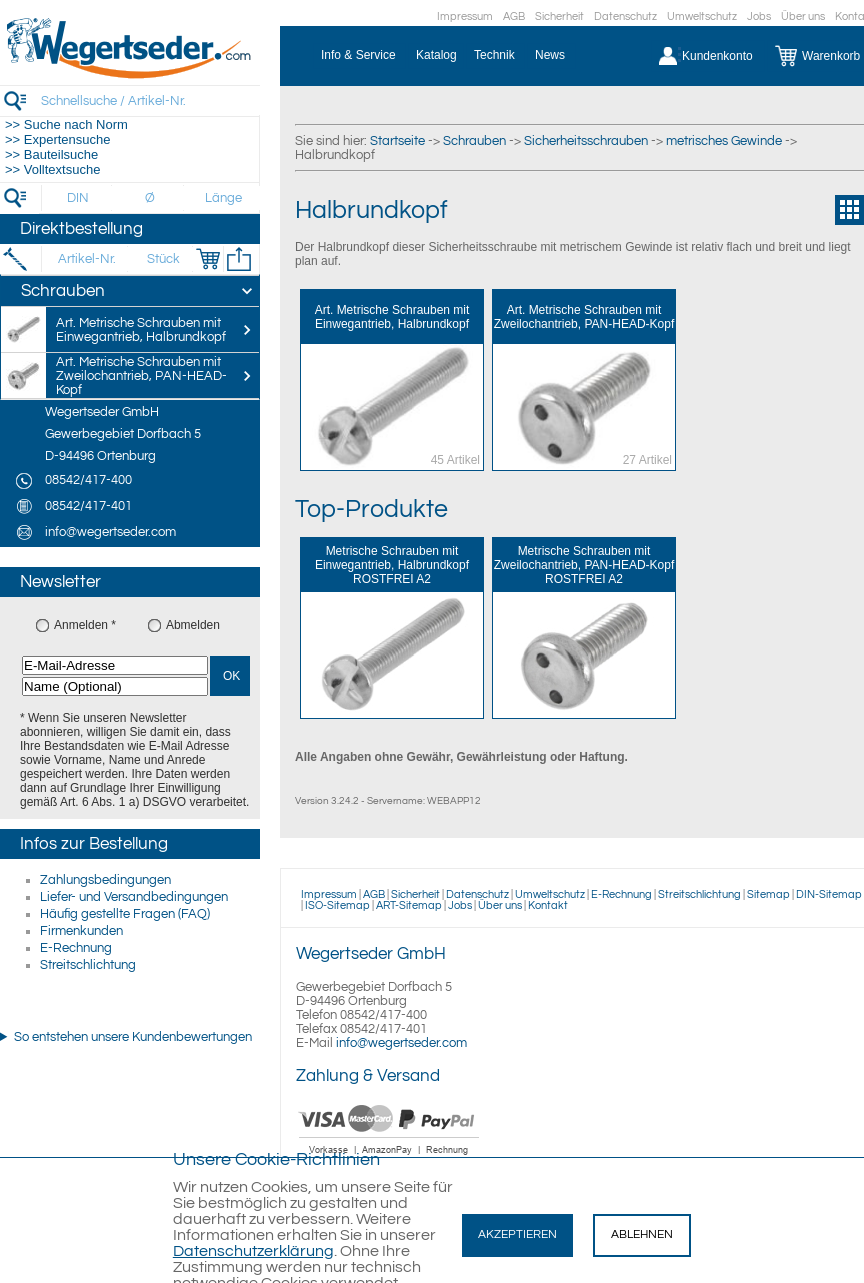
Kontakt (548, 905)
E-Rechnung (76, 948)
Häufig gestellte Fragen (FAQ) (125, 914)
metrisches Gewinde (724, 141)
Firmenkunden (81, 931)
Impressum (465, 16)
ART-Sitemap (409, 905)
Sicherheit (559, 16)
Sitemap (768, 894)
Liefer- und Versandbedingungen (134, 897)
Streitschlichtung (88, 965)
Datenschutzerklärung (253, 1251)
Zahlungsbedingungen (105, 880)
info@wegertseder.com (401, 1043)
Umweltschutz (702, 16)
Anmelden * (85, 625)
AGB (514, 16)
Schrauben (474, 141)
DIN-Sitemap (829, 894)
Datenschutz (625, 16)
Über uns (803, 16)
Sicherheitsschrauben (586, 141)
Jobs (759, 16)
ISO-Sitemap (337, 905)
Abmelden (193, 625)
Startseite (397, 141)
